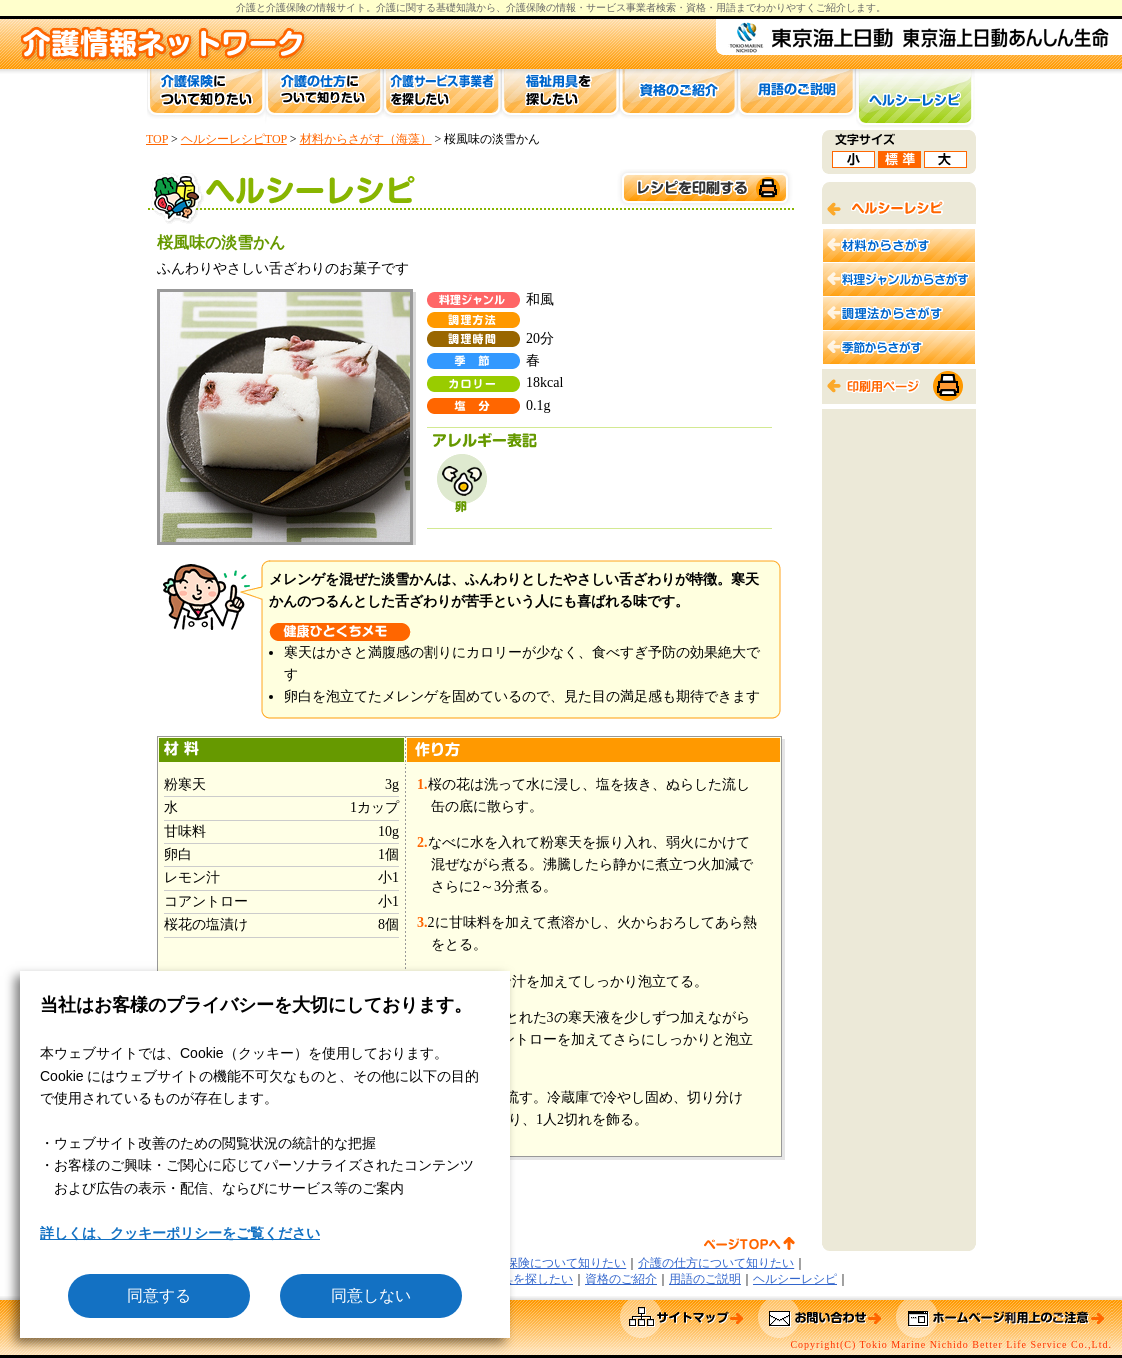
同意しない (371, 1295)
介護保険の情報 (541, 7)
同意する (159, 1295)
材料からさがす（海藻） (366, 139)
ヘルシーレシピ (795, 1279)
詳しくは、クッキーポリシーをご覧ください (180, 1233)
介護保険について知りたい (554, 1263)
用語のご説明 (705, 1279)
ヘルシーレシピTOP (234, 139)
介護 (386, 7)
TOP (157, 139)
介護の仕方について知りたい (716, 1263)
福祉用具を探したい (519, 1279)
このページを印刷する (704, 188)
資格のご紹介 (621, 1279)
